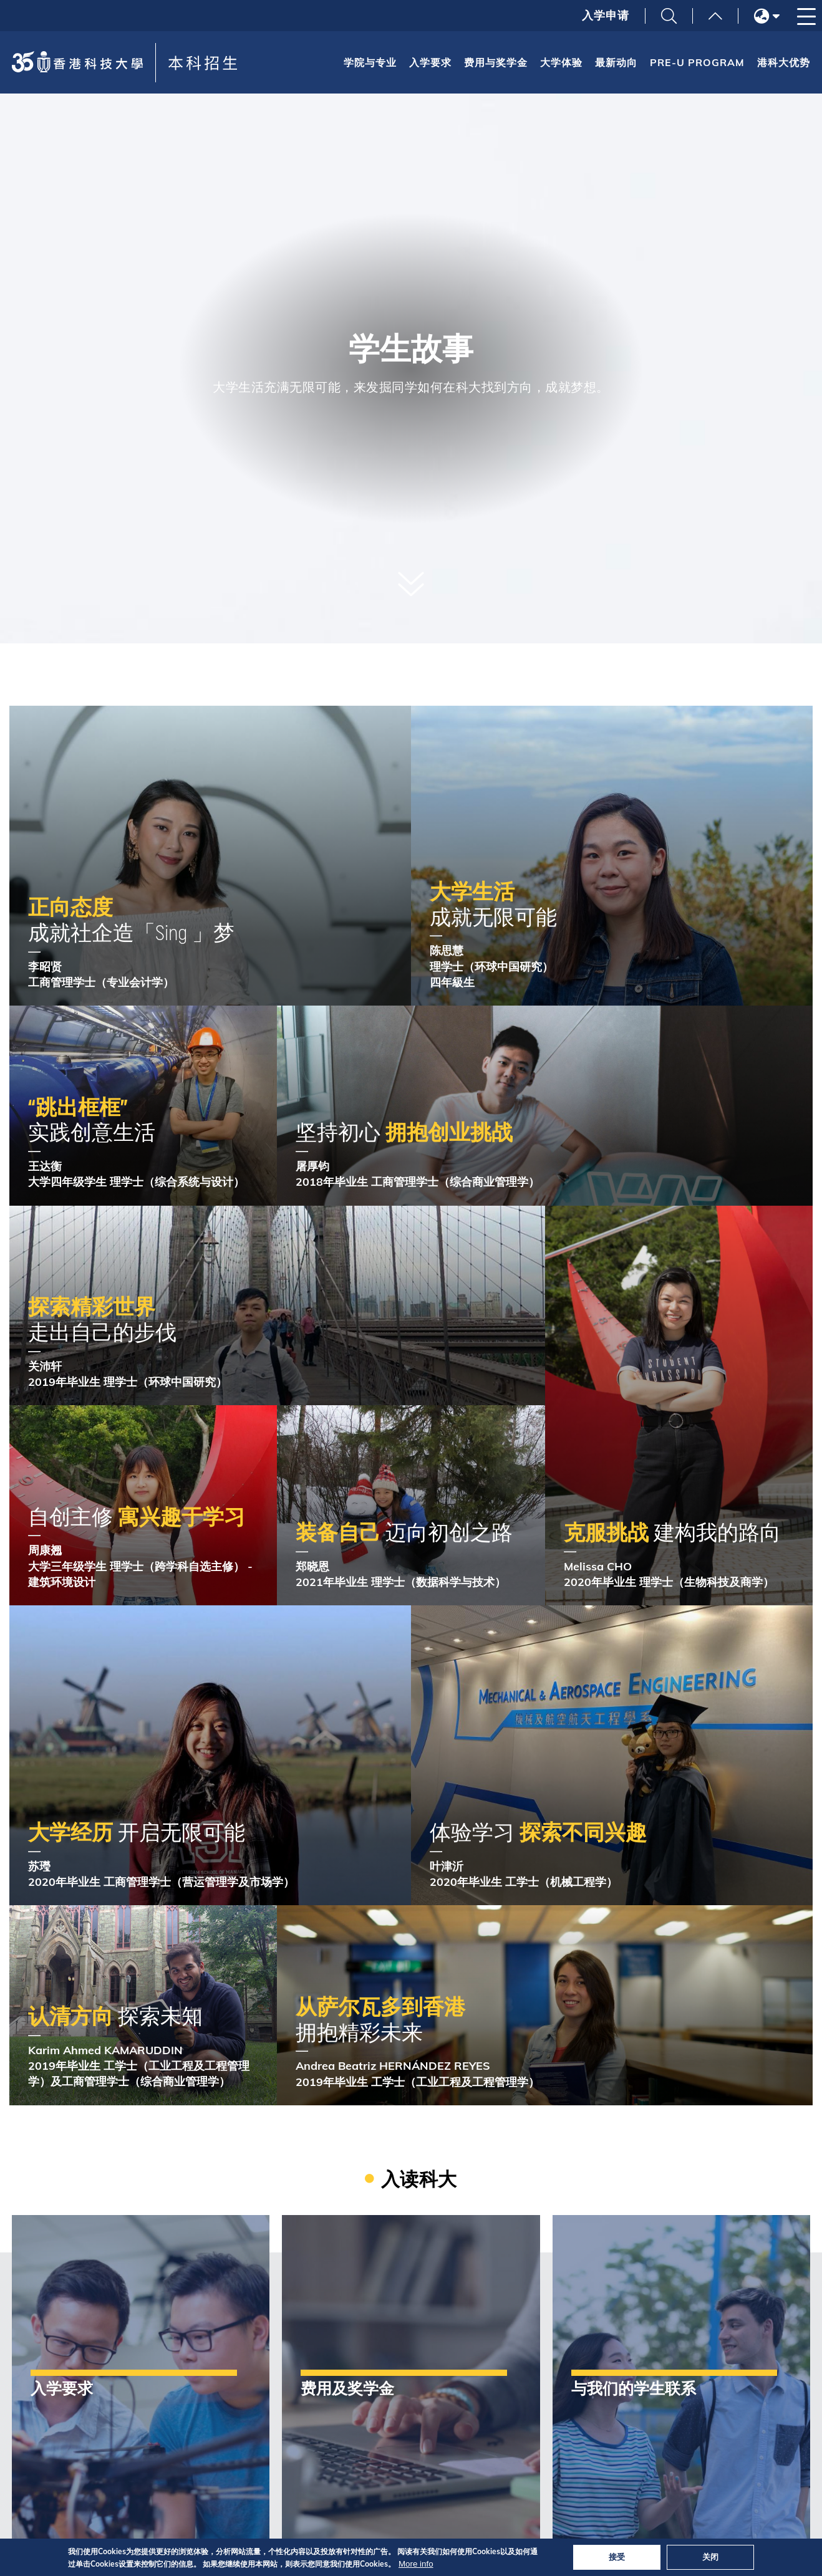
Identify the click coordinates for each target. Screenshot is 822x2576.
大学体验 (561, 62)
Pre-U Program (697, 62)
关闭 (710, 2557)
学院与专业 (370, 62)
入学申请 (605, 15)
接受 (617, 2557)
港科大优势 (783, 62)
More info (416, 2564)
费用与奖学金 (496, 62)
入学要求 (430, 62)
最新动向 (616, 62)
